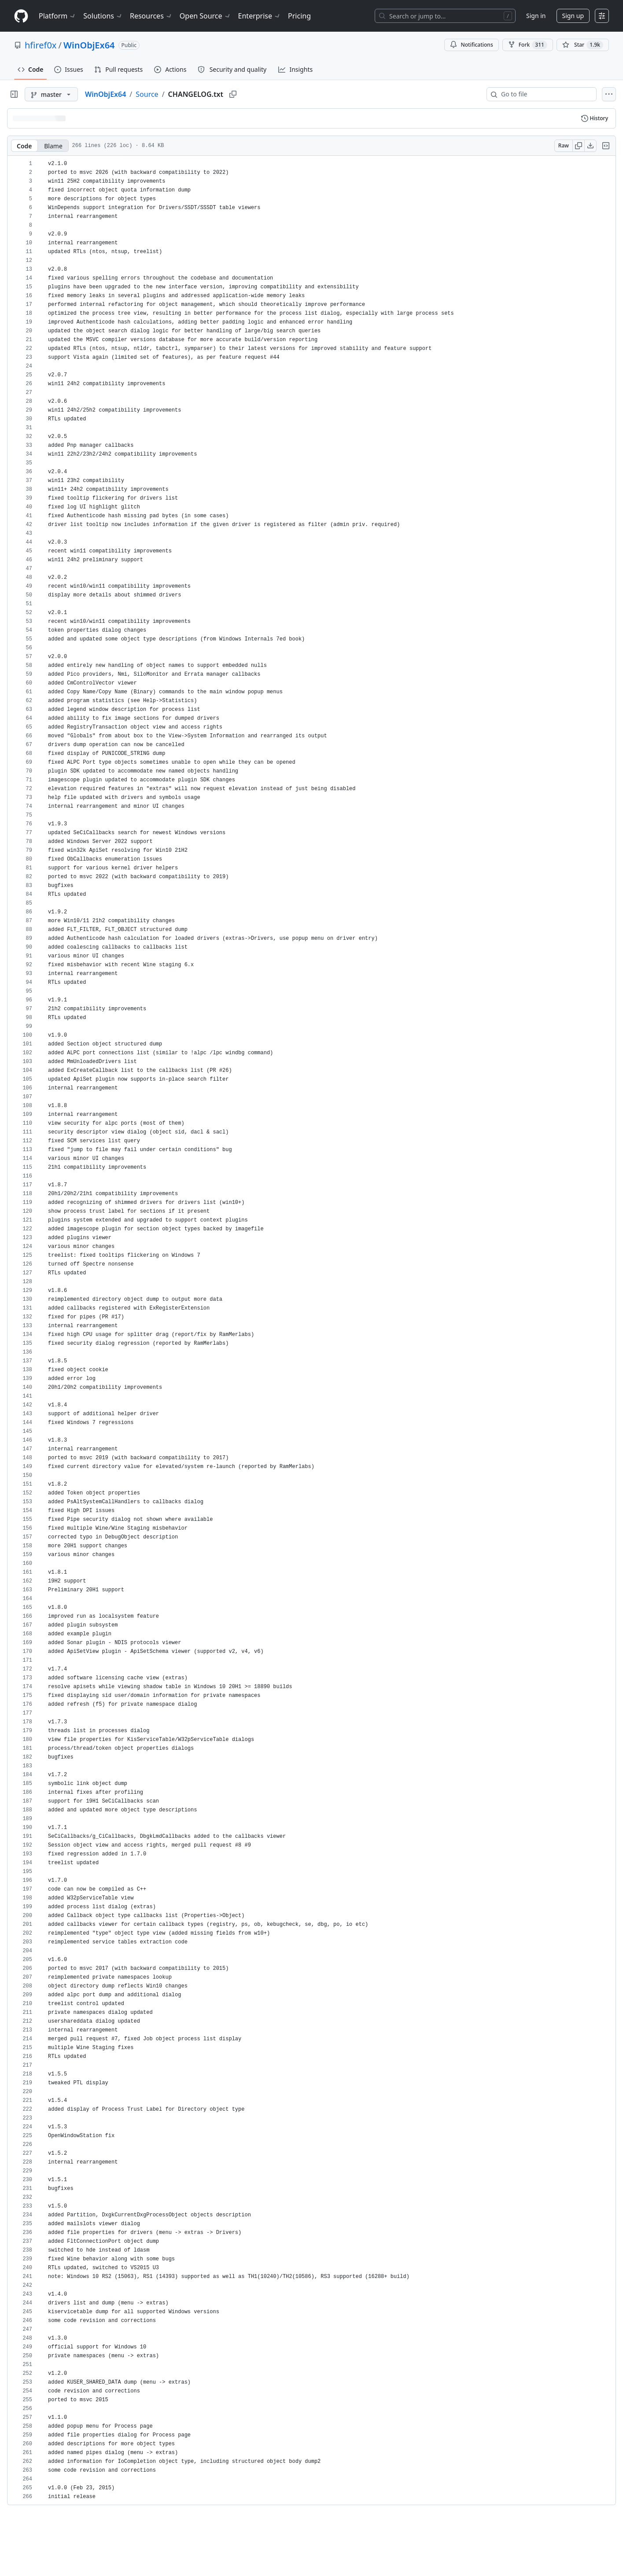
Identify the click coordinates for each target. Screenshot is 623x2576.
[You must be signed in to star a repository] (583, 45)
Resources (151, 16)
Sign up (573, 15)
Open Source (205, 16)
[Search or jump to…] (445, 15)
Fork (527, 44)
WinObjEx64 (89, 45)
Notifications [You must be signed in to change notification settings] (471, 44)
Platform (57, 16)
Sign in (536, 15)
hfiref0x (40, 45)
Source (147, 94)
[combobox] (545, 94)
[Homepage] (21, 16)
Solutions (103, 16)
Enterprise (259, 16)
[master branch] (51, 94)
